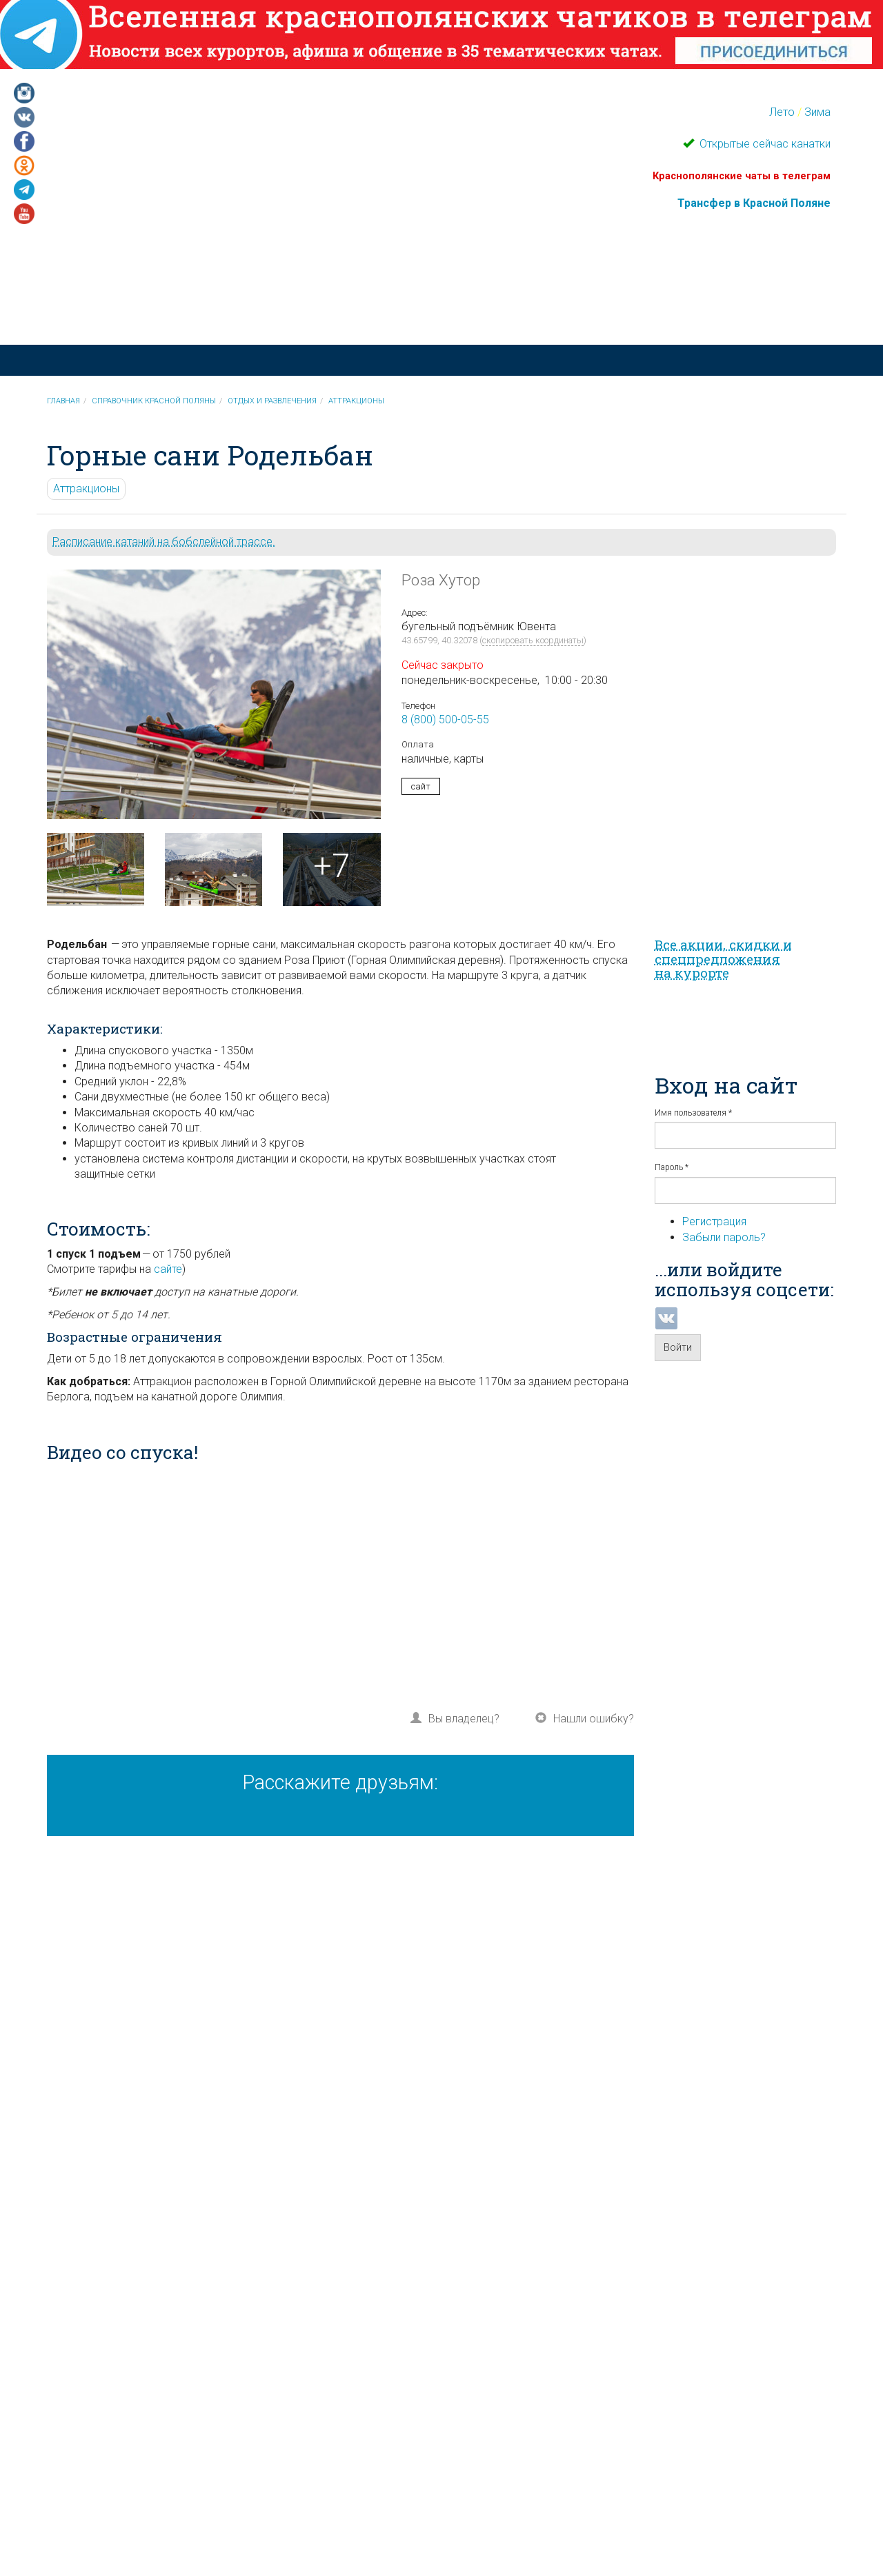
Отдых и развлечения (272, 400)
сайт (420, 786)
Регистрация (714, 1221)
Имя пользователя (693, 1113)
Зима (817, 112)
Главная (63, 400)
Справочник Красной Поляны (154, 400)
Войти (678, 1347)
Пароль (671, 1167)
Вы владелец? (463, 1718)
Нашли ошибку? (593, 1718)
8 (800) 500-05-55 (445, 719)
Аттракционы (356, 400)
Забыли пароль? (724, 1237)
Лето (782, 112)
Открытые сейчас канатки (764, 143)
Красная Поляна (262, 300)
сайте (168, 1269)
